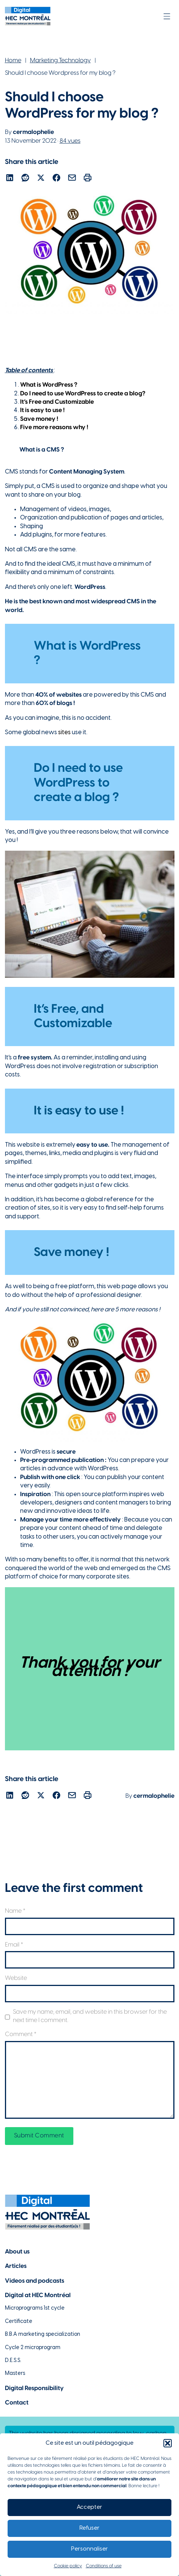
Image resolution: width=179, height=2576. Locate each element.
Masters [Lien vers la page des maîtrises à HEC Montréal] (15, 2373)
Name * (15, 1911)
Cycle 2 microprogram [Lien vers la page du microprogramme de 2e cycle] (32, 2348)
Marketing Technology (60, 60)
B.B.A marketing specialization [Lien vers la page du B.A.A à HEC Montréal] (42, 2334)
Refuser (89, 2528)
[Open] (166, 16)
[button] (167, 2443)
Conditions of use (104, 2565)
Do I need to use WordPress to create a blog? (82, 393)
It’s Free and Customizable (57, 402)
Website (16, 1978)
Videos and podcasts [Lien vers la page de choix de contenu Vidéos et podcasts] (34, 2281)
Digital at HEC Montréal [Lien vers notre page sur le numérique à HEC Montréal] (38, 2295)
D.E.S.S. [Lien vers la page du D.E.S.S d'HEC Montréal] (13, 2361)
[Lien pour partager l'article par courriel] (72, 179)
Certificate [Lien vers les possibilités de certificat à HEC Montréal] (18, 2321)
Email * (14, 1945)
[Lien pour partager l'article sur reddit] (25, 179)
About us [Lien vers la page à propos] (17, 2252)
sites (64, 732)
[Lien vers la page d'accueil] (28, 16)
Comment (20, 2034)
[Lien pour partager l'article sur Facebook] (56, 179)
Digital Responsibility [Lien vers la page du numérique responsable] (34, 2388)
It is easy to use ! (42, 410)
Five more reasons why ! (54, 427)
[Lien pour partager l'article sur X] (41, 179)
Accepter (89, 2507)
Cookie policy (68, 2565)
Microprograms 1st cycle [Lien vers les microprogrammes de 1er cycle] (35, 2308)
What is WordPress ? (48, 385)
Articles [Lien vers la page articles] (16, 2266)
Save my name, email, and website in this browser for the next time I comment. (90, 2016)
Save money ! (39, 419)
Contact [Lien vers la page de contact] (17, 2403)
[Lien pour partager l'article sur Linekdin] (9, 179)
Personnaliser (89, 2549)
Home (13, 60)
